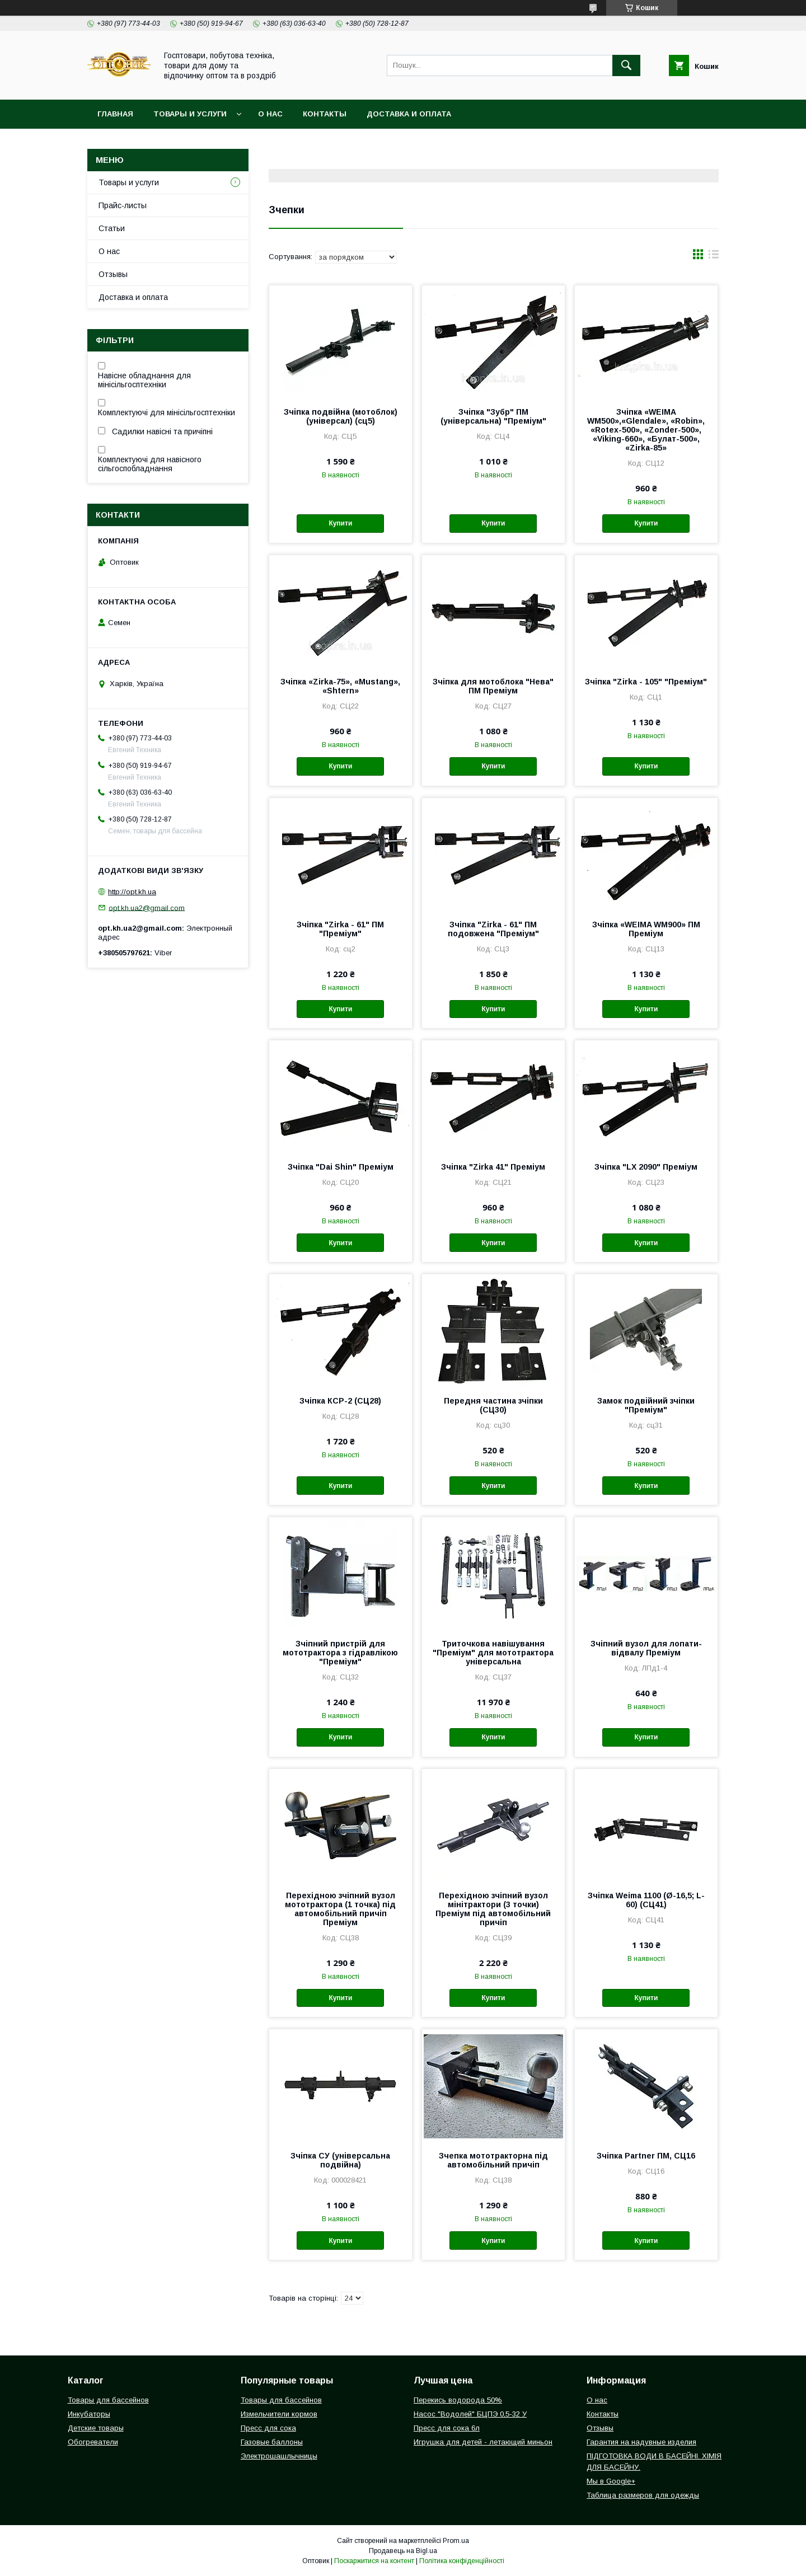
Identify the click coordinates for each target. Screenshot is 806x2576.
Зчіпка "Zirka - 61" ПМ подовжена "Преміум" (493, 929)
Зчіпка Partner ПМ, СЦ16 (646, 2155)
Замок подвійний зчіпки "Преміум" (646, 1405)
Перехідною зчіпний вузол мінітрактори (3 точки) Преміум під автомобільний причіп (493, 1909)
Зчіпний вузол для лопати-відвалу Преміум (646, 1648)
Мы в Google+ (611, 2481)
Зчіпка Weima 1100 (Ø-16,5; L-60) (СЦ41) (646, 1900)
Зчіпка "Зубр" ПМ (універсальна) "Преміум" (493, 416)
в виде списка (714, 257)
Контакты (324, 114)
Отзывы (113, 274)
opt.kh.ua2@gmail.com (147, 907)
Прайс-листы (123, 205)
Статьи (112, 228)
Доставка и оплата (409, 114)
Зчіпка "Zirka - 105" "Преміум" (646, 681)
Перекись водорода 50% (458, 2400)
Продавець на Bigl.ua (403, 2551)
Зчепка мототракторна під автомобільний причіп (493, 2160)
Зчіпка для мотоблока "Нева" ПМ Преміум (493, 686)
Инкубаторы (89, 2414)
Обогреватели (93, 2442)
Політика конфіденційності (461, 2561)
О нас (270, 114)
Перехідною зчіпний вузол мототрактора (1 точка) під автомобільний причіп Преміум (340, 1909)
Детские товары (96, 2428)
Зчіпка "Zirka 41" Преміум (493, 1166)
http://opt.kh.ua (132, 892)
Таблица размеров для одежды (643, 2495)
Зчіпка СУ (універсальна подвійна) (340, 2160)
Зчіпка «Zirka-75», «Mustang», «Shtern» (340, 686)
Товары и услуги (190, 114)
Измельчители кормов (279, 2414)
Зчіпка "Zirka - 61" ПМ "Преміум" (340, 929)
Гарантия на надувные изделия (641, 2442)
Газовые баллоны (272, 2442)
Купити (340, 523)
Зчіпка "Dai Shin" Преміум (340, 1166)
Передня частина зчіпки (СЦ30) (493, 1405)
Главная (115, 114)
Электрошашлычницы (279, 2456)
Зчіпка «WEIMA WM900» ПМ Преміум (646, 929)
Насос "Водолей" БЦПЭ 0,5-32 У (470, 2414)
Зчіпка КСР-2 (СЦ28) (340, 1400)
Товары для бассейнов (108, 2400)
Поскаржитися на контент (374, 2561)
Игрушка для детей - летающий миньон (483, 2442)
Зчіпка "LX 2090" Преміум (645, 1166)
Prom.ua (456, 2541)
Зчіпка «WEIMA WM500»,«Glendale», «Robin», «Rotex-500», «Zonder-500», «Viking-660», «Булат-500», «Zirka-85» (646, 429)
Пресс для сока (268, 2428)
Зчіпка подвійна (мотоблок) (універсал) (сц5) (340, 416)
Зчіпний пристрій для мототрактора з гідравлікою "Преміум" (340, 1652)
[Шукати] (626, 65)
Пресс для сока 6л (447, 2428)
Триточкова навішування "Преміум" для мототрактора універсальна (493, 1652)
